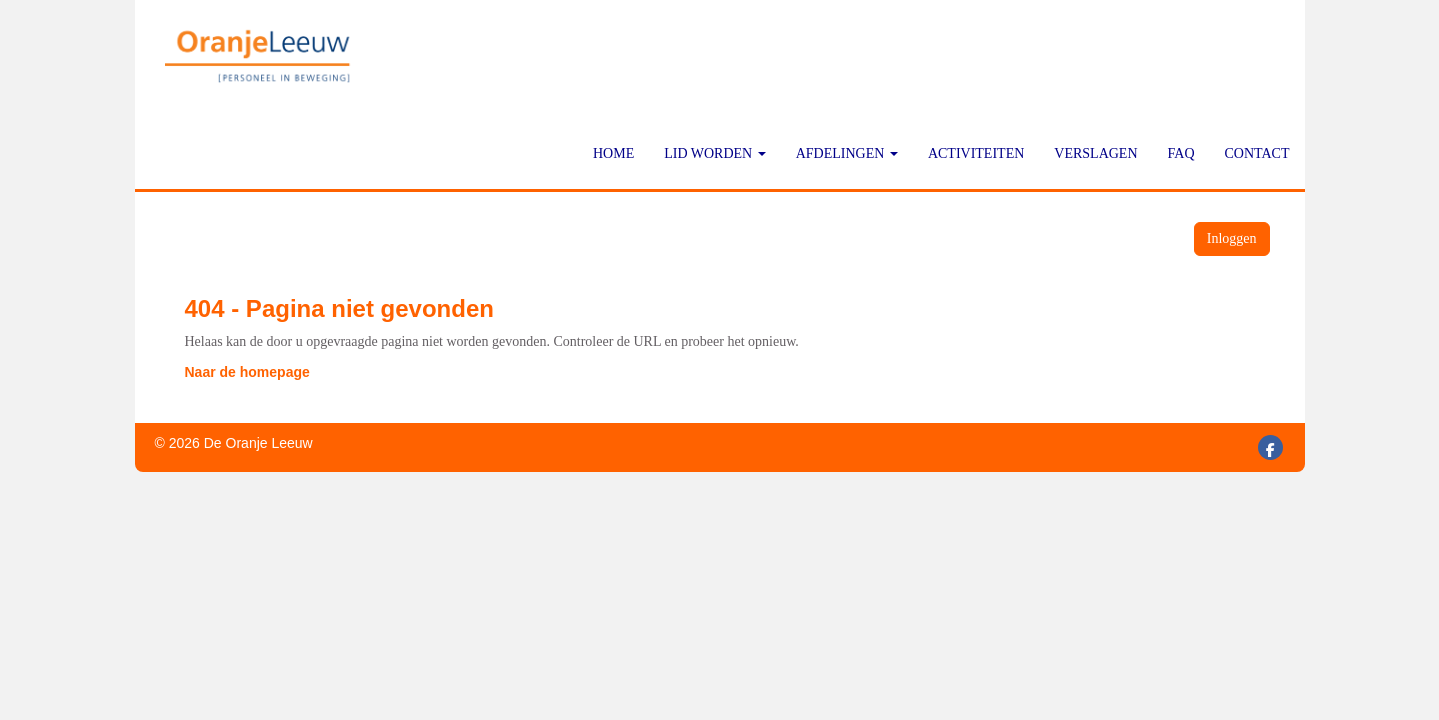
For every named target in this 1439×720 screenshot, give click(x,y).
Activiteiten (976, 153)
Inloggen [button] (1232, 238)
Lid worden (715, 153)
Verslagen (1095, 153)
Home (613, 153)
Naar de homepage (247, 372)
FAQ (1181, 153)
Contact (1257, 153)
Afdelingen (847, 153)
